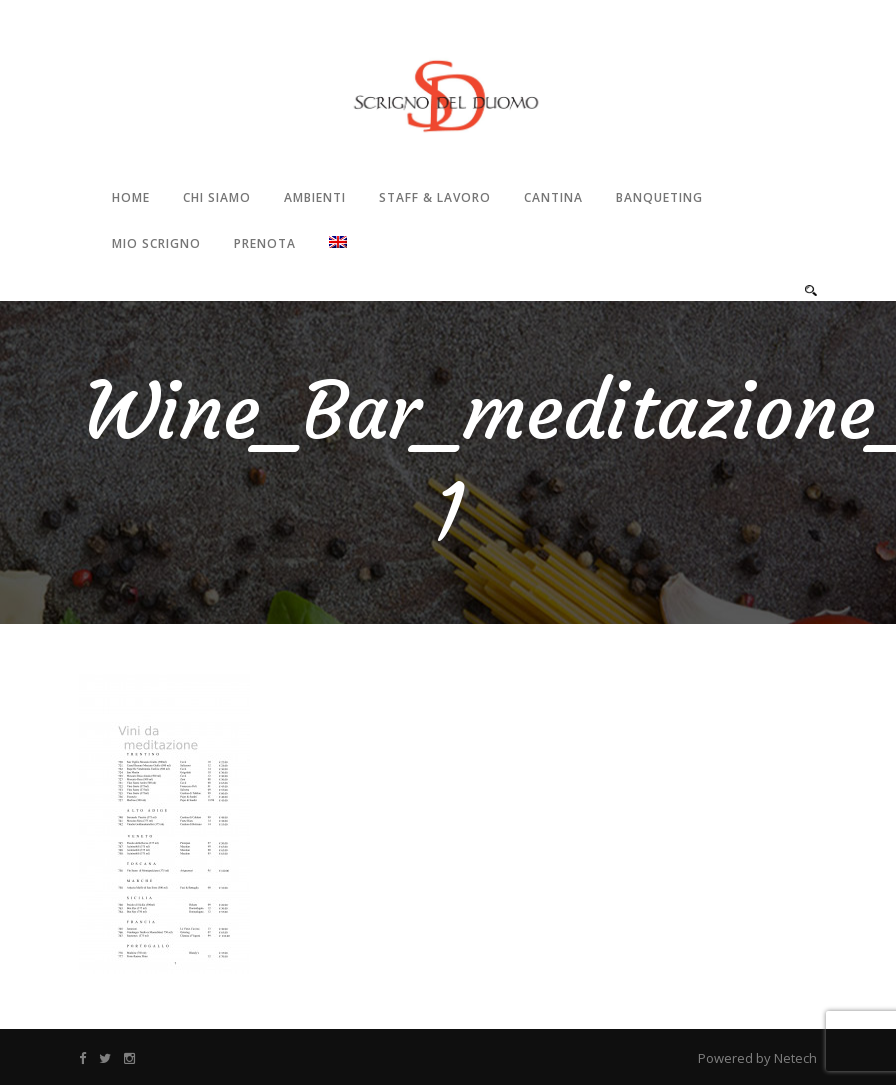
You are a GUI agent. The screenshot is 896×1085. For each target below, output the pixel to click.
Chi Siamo (217, 197)
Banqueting (659, 197)
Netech (795, 1058)
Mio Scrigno (156, 243)
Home (131, 197)
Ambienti (315, 197)
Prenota (265, 243)
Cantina (553, 197)
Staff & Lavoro (435, 197)
